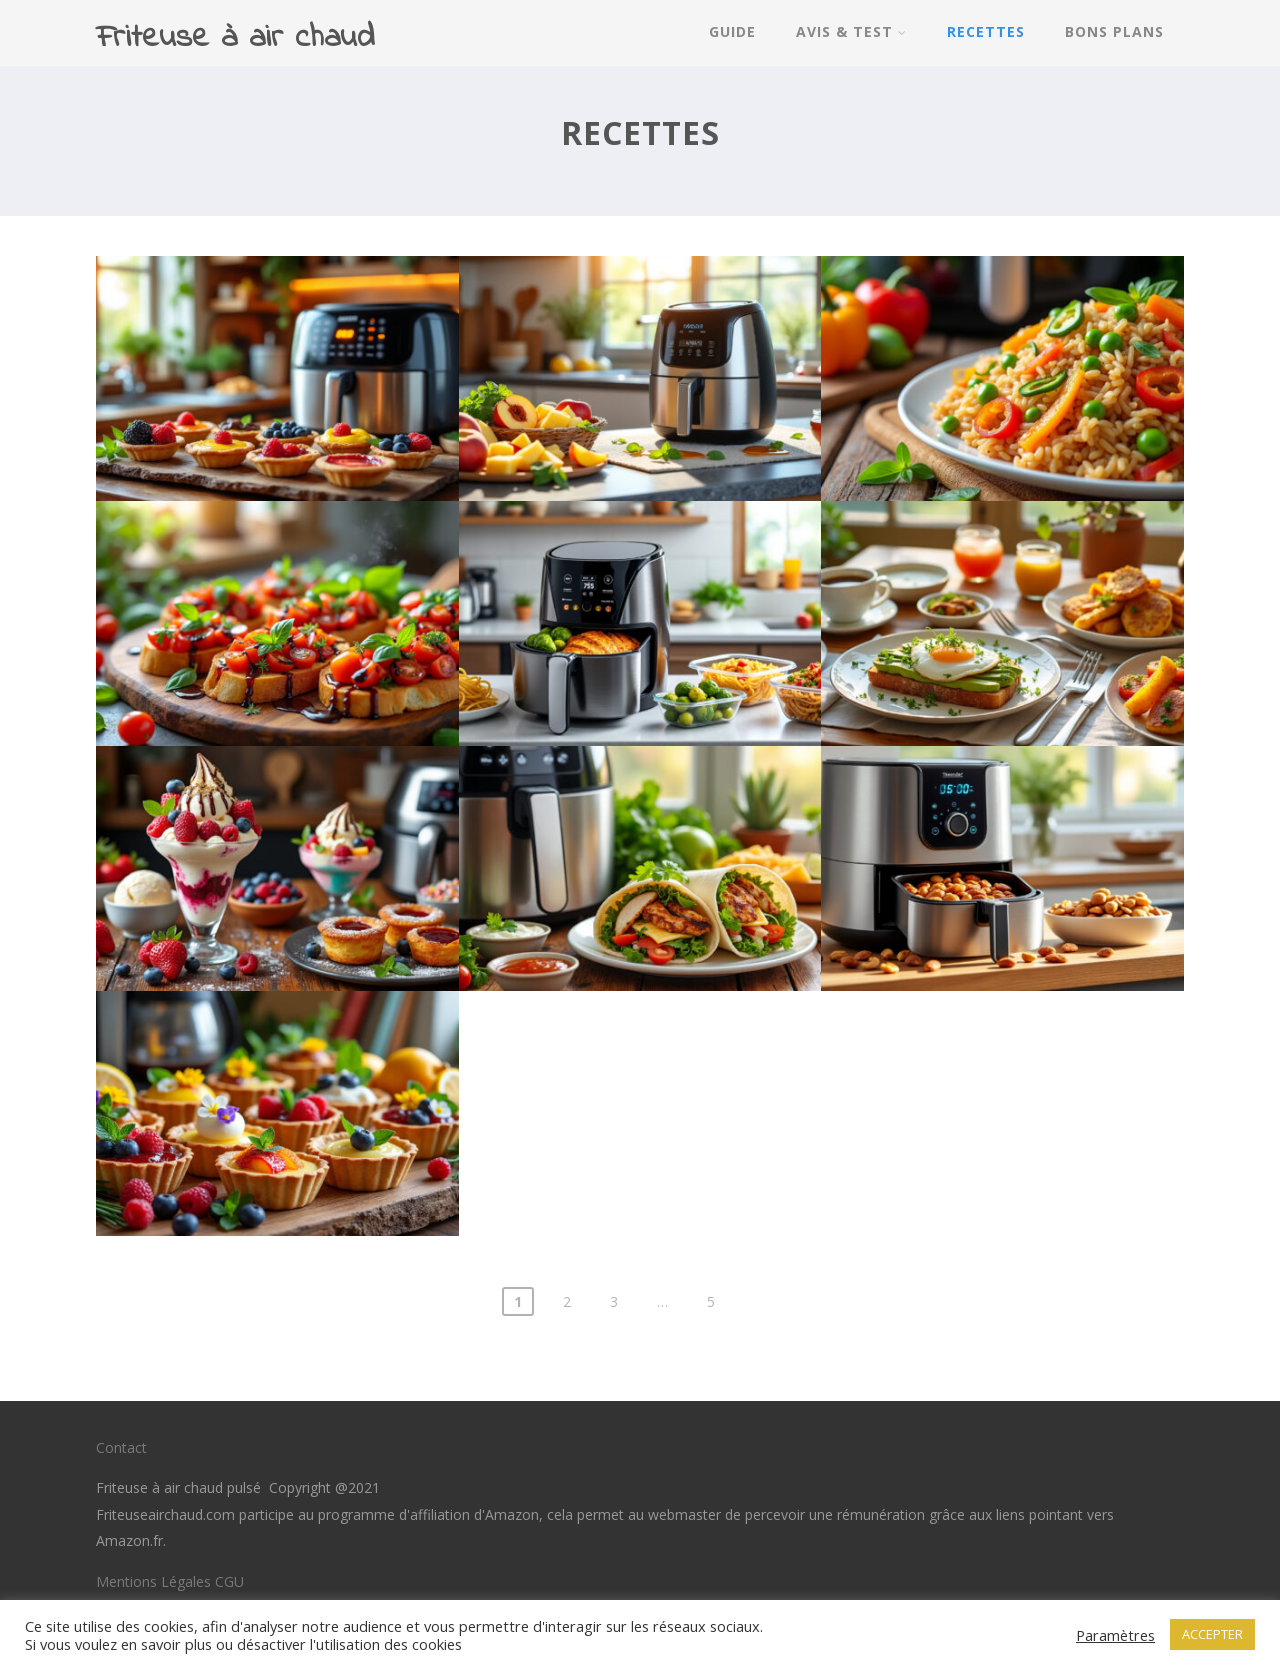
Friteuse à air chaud (235, 38)
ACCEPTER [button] (1212, 1634)
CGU (229, 1581)
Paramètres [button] (1115, 1635)
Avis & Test (851, 31)
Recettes (986, 31)
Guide (732, 31)
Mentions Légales (153, 1581)
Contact (121, 1447)
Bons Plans (1114, 31)
